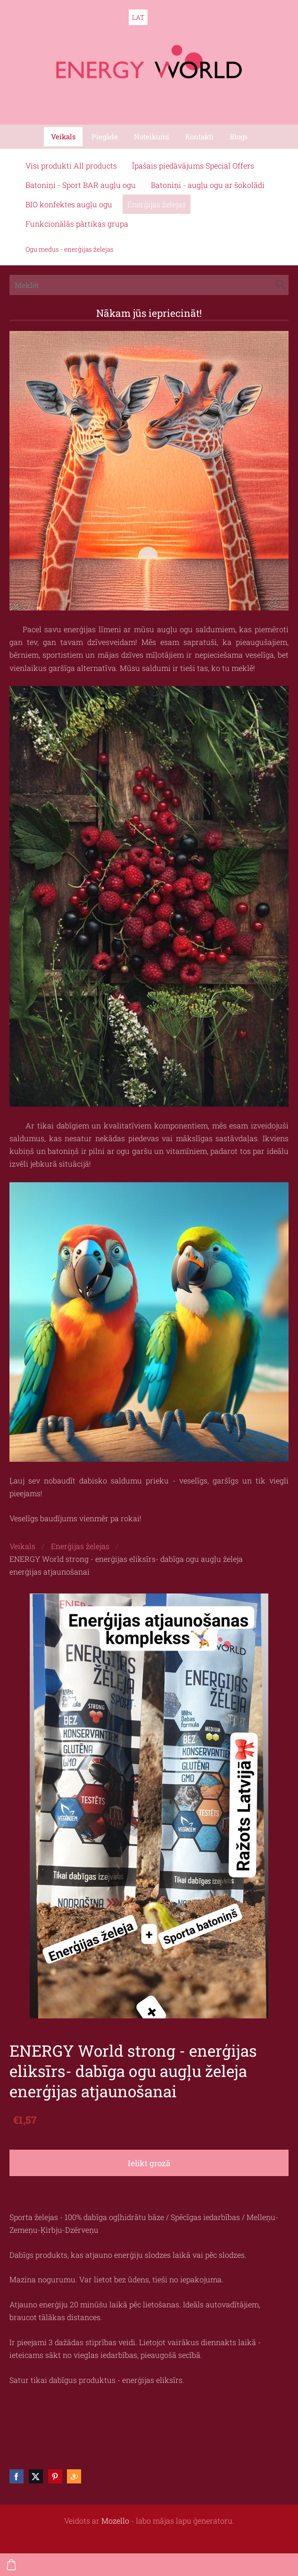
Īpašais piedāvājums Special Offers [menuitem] (193, 165)
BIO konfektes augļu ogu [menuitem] (68, 204)
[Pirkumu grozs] (11, 2564)
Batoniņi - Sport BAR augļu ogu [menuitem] (80, 185)
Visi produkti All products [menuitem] (71, 165)
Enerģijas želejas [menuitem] (156, 204)
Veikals (22, 1546)
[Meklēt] (149, 285)
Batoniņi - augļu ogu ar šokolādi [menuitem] (208, 185)
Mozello (115, 2520)
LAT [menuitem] (138, 17)
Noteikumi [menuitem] (151, 136)
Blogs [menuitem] (239, 136)
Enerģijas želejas (80, 1546)
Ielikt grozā (149, 2163)
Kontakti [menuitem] (199, 136)
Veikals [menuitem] (63, 136)
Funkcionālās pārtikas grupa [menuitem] (76, 224)
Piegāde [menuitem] (104, 136)
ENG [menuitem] (159, 17)
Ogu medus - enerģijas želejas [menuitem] (69, 249)
